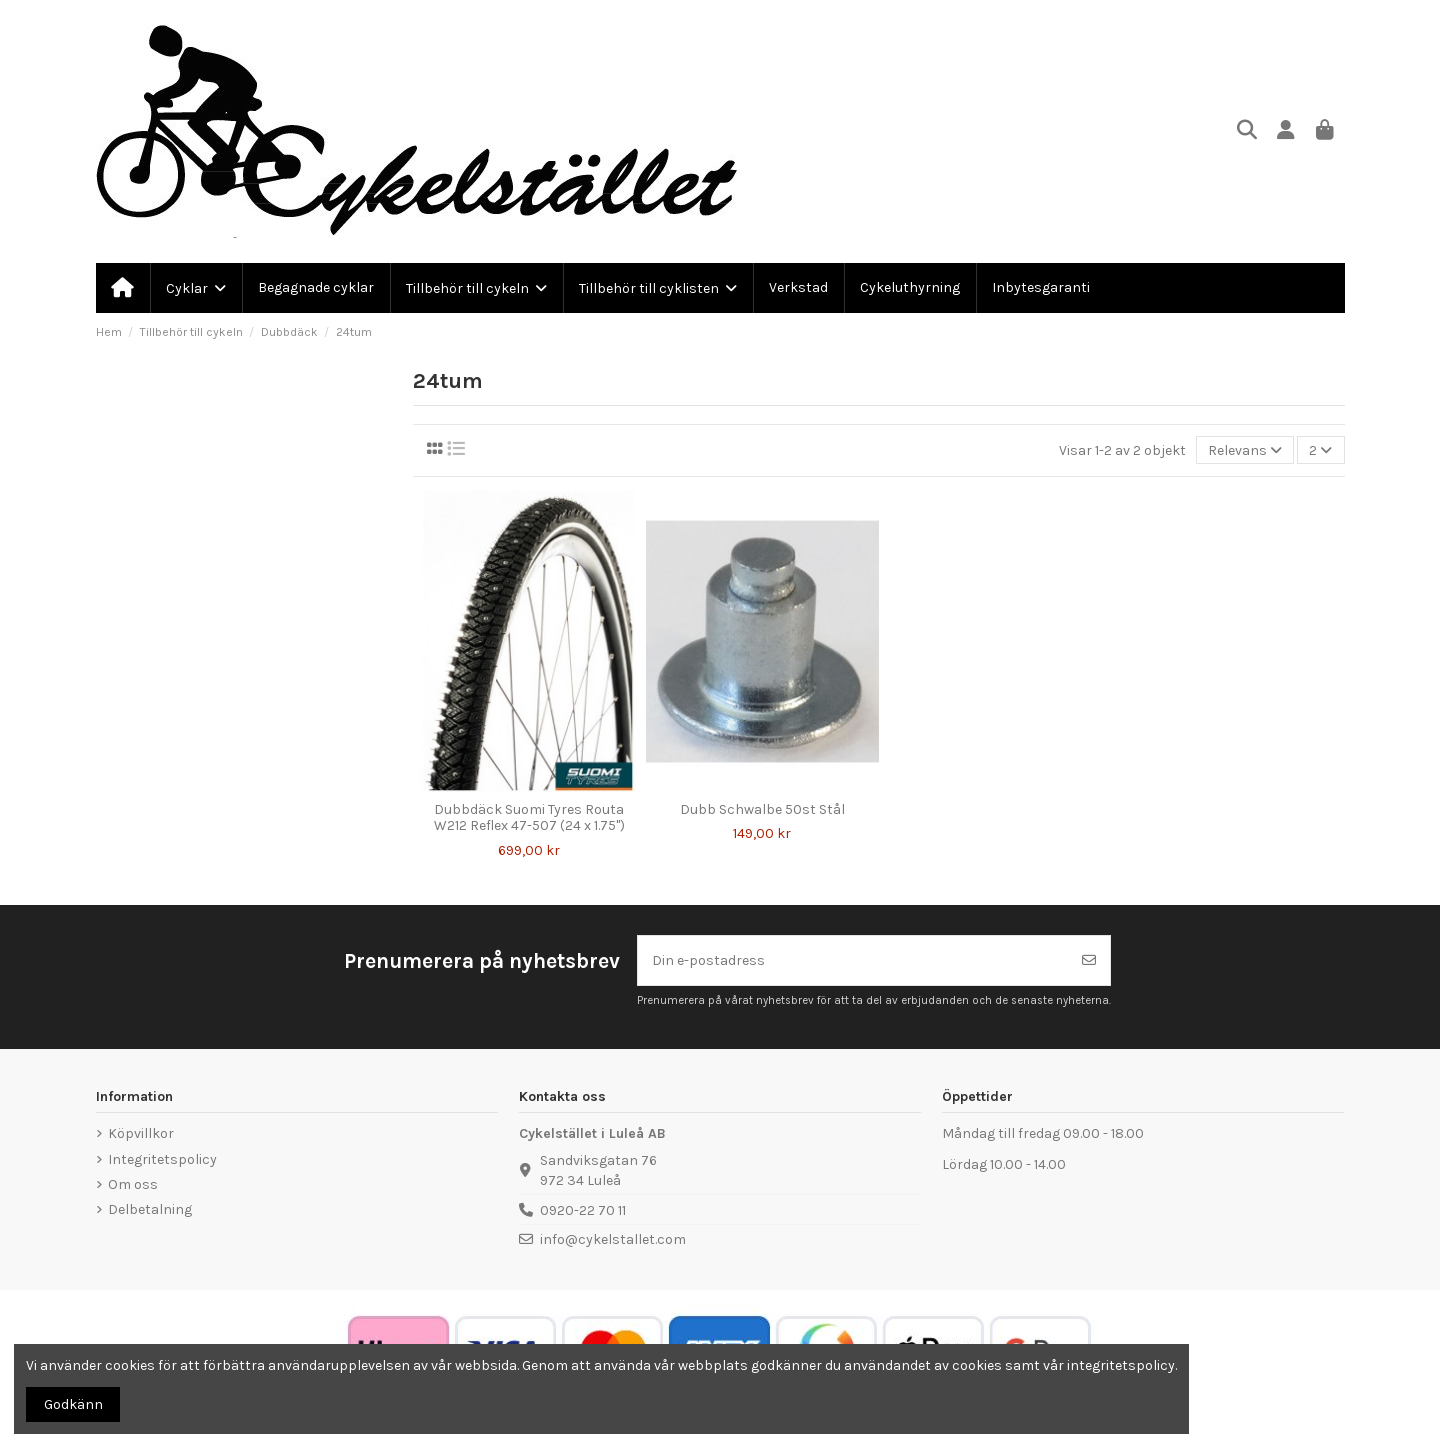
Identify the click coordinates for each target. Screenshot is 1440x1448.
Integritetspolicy (162, 1159)
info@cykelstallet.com (613, 1239)
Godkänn (73, 1404)
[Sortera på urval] (1245, 450)
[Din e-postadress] (853, 960)
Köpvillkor (141, 1133)
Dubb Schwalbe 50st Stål (762, 809)
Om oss (133, 1184)
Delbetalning (150, 1209)
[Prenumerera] (1089, 960)
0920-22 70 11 (583, 1210)
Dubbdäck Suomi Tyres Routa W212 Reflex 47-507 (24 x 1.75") (529, 818)
